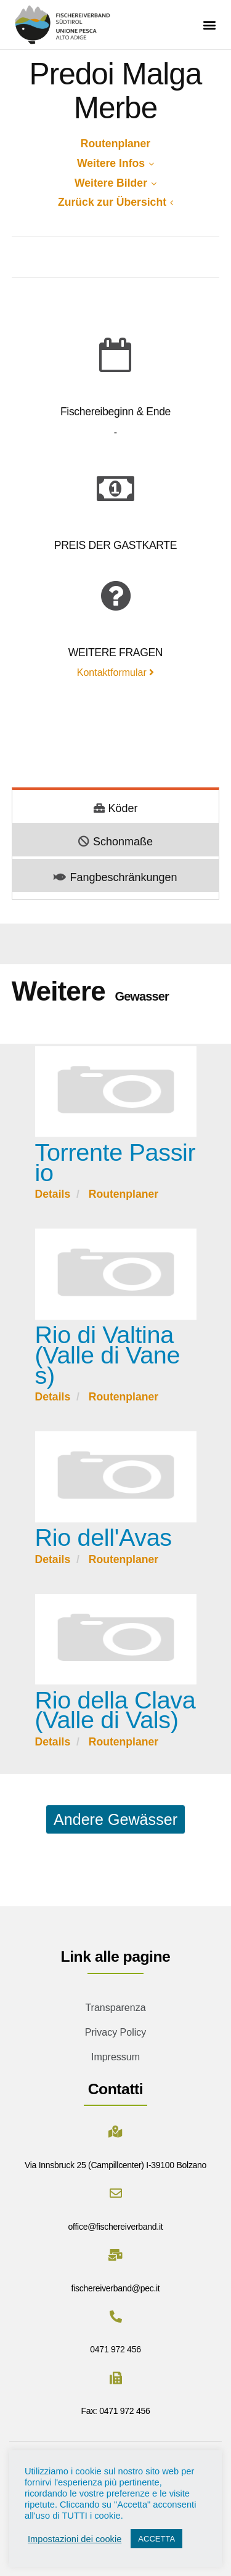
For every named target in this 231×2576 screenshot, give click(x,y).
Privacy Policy (116, 2032)
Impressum (115, 2057)
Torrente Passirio (115, 1162)
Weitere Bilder (115, 183)
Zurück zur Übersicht (115, 202)
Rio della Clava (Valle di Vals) (115, 1710)
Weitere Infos (115, 163)
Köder (116, 808)
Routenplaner (115, 143)
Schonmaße (115, 841)
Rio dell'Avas (103, 1537)
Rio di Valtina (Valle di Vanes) (107, 1355)
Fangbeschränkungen (115, 877)
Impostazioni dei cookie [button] (74, 2539)
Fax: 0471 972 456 (115, 2411)
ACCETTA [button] (156, 2538)
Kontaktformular (115, 672)
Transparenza (115, 2007)
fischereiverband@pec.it (115, 2288)
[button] (209, 25)
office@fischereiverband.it (115, 2227)
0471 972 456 (115, 2349)
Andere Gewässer (115, 1819)
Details (53, 1194)
